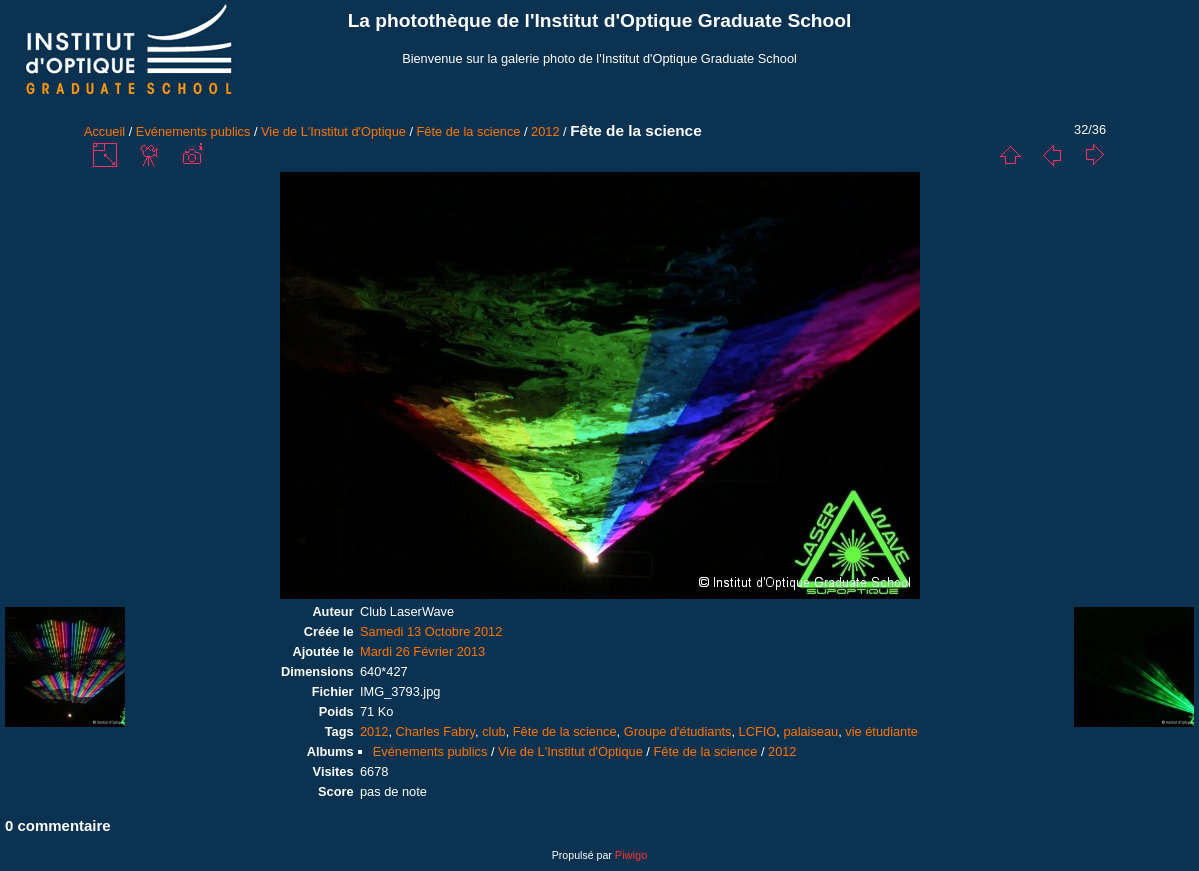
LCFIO (758, 731)
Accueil (104, 131)
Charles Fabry (435, 731)
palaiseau (810, 731)
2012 (545, 131)
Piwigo (631, 855)
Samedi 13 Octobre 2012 (431, 631)
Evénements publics (193, 131)
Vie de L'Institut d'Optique (333, 131)
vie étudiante (881, 731)
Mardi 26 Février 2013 (422, 651)
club (493, 731)
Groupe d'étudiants (678, 731)
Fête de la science (469, 131)
